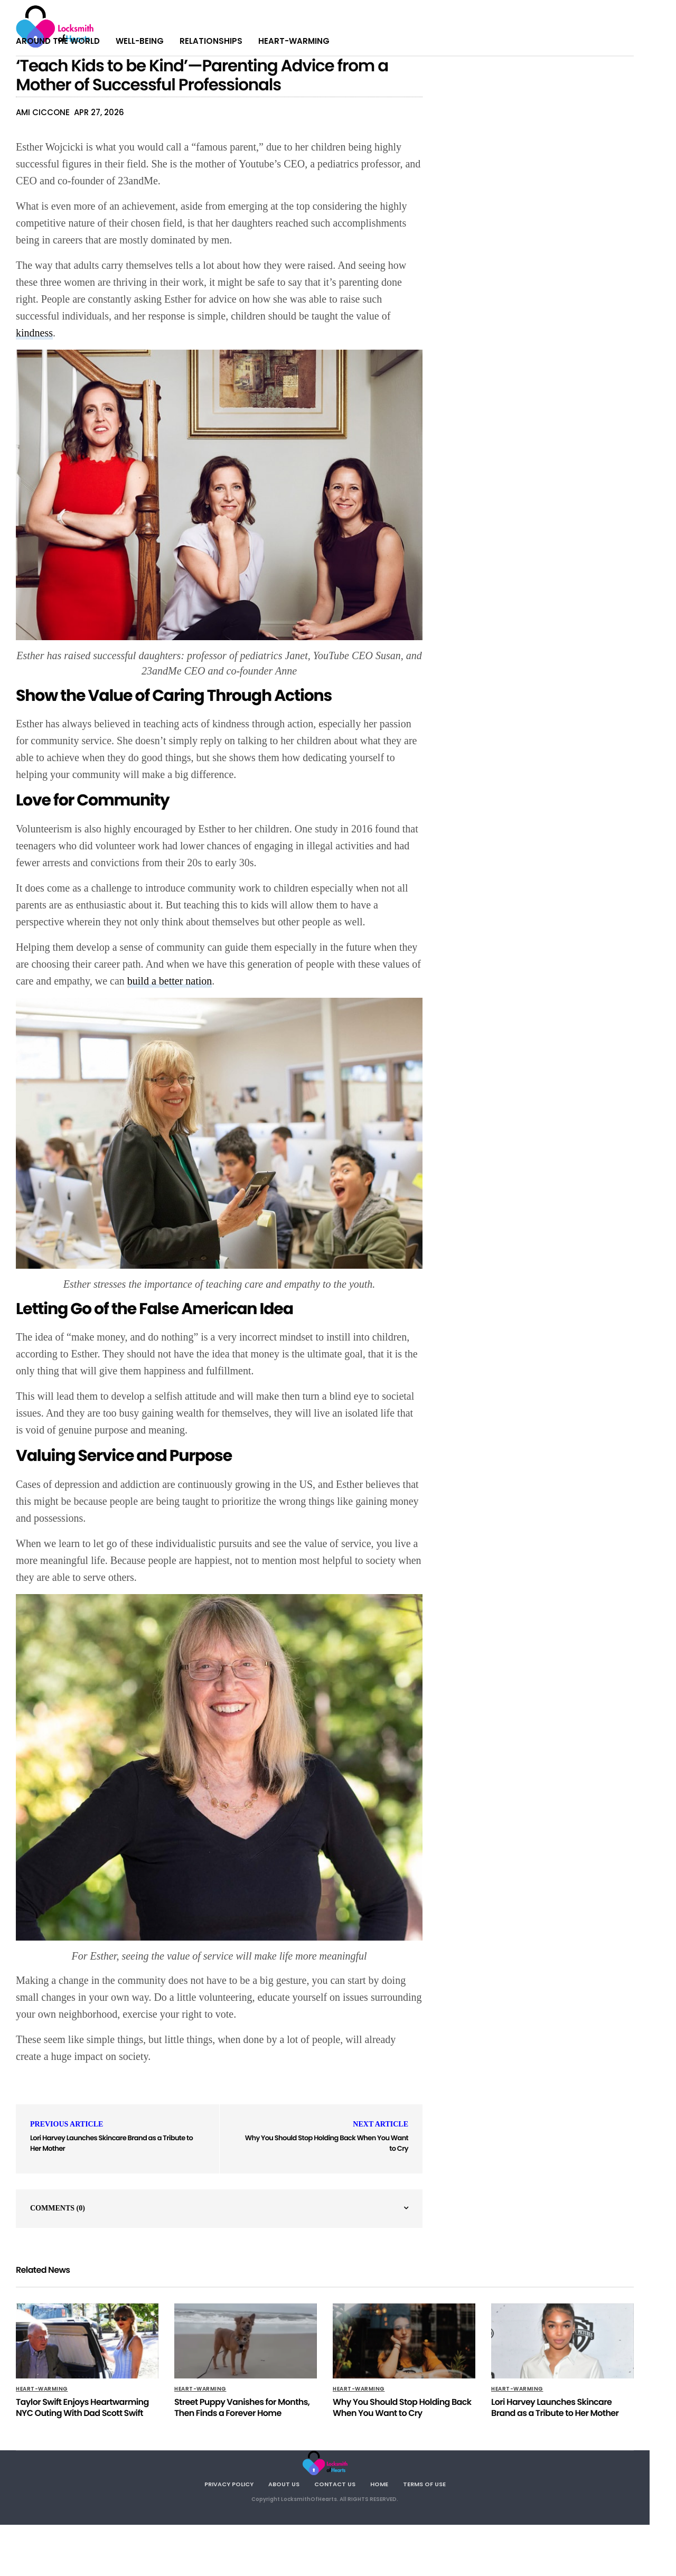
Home (379, 2484)
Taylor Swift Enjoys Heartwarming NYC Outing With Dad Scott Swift (82, 2407)
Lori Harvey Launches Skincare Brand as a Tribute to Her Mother (554, 2407)
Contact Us (334, 2484)
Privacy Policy (228, 2484)
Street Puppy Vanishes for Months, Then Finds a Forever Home (241, 2407)
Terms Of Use (424, 2484)
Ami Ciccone (43, 112)
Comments (57, 2208)
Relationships (211, 40)
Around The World (58, 40)
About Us (283, 2484)
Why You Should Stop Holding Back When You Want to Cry (402, 2407)
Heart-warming (294, 40)
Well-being (140, 40)
